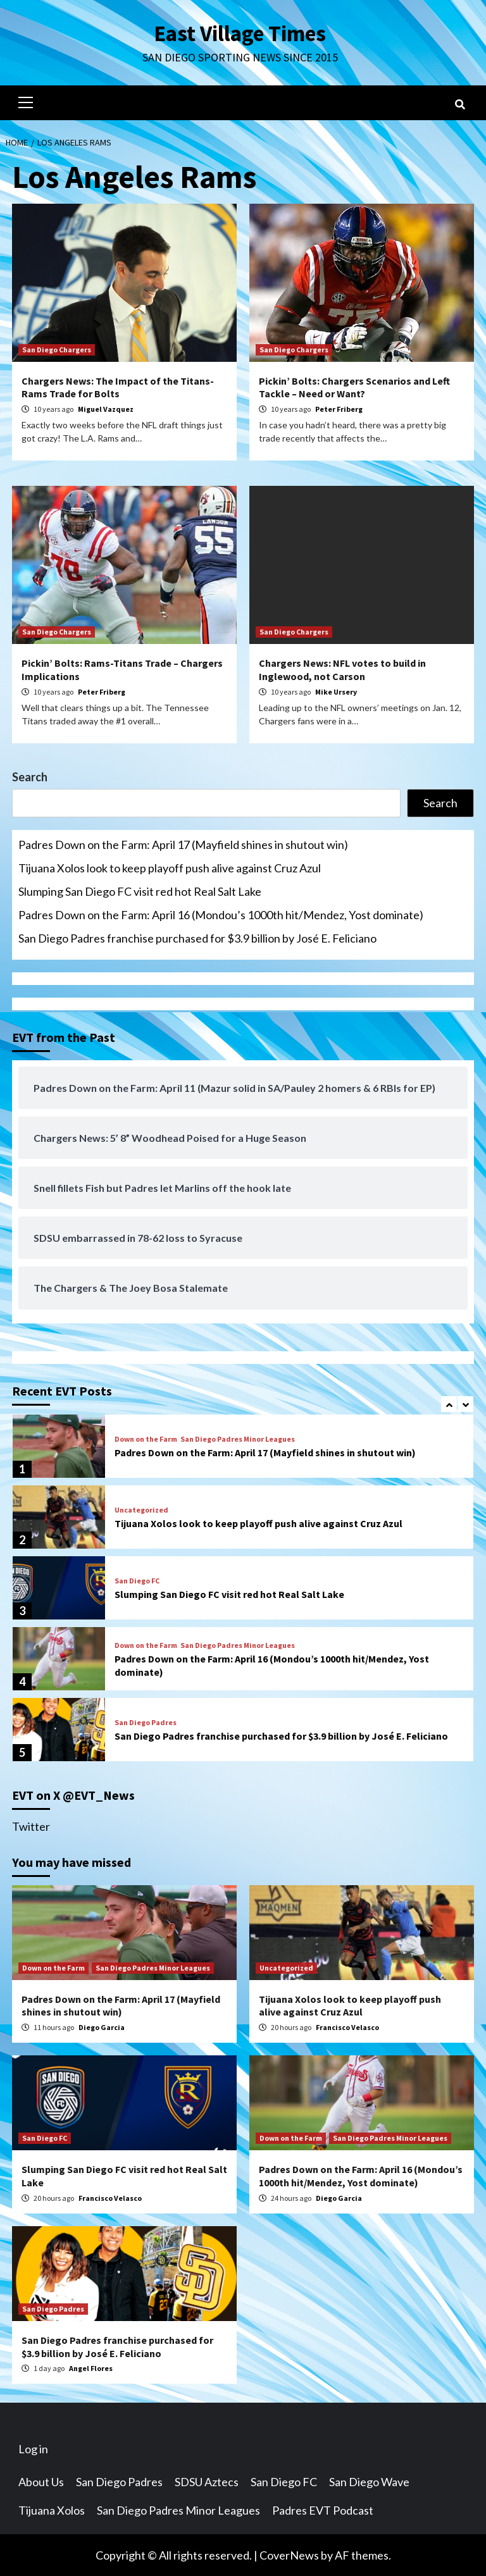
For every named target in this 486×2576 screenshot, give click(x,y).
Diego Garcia (101, 2026)
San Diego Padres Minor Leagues (237, 1438)
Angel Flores (91, 2367)
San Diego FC (137, 1580)
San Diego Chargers (56, 349)
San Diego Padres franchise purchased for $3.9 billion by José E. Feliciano (197, 937)
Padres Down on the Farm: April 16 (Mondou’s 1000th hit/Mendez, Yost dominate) (220, 914)
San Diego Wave (369, 2481)
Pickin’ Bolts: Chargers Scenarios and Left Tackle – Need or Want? (354, 387)
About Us (41, 2481)
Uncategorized (141, 1509)
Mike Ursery (336, 691)
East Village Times (240, 33)
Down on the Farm (146, 1438)
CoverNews (289, 2554)
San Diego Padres (146, 1722)
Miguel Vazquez (106, 408)
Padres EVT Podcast (322, 2510)
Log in (33, 2448)
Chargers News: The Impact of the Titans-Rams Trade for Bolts (118, 387)
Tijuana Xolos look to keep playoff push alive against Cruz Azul (169, 867)
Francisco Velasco (347, 2026)
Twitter (31, 1826)
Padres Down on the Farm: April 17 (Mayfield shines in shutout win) (183, 844)
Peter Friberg (339, 408)
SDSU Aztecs (207, 2481)
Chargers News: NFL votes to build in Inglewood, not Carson (342, 669)
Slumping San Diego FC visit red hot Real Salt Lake (139, 891)
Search (29, 776)
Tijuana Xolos (51, 2510)
